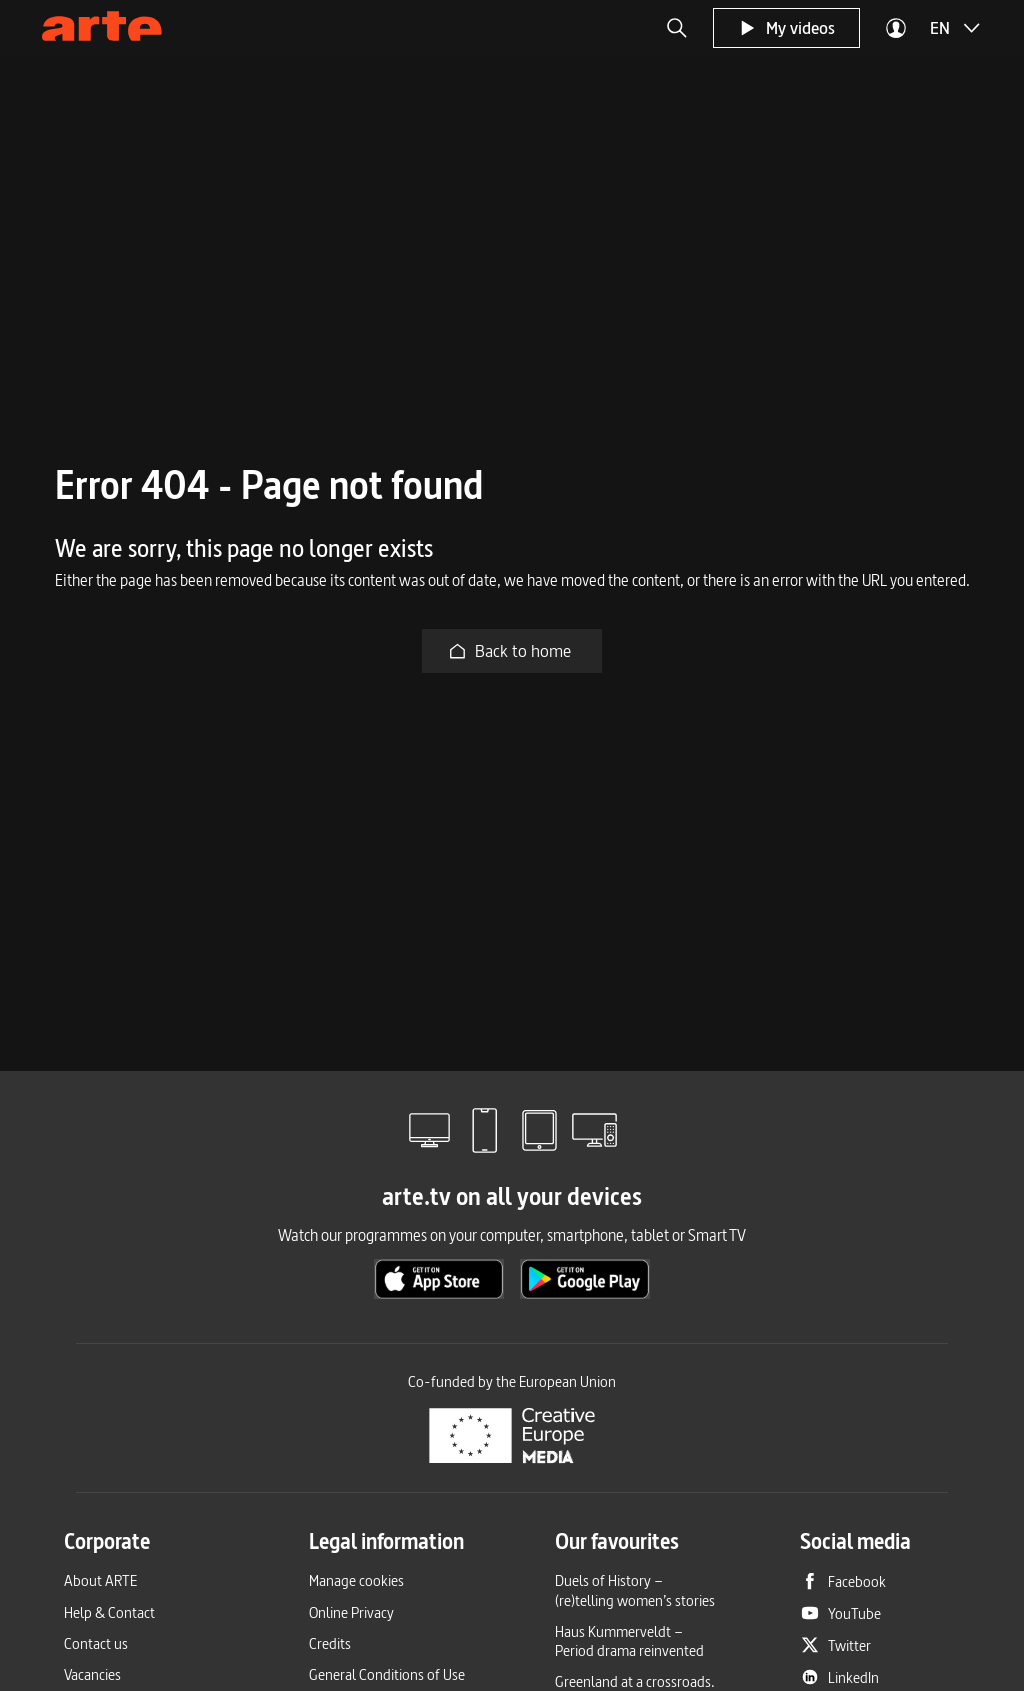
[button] (677, 28)
